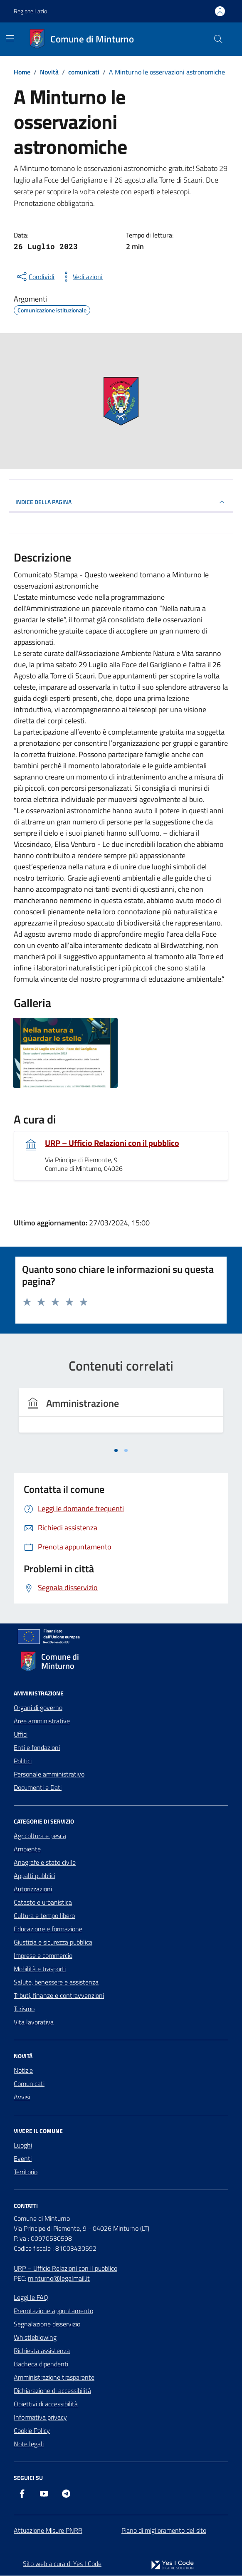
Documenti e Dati (38, 1788)
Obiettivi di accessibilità (46, 2404)
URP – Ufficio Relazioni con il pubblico (112, 1143)
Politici (23, 1761)
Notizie (23, 2071)
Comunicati (29, 2084)
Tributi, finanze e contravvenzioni (59, 1996)
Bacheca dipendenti (41, 2364)
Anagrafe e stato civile (45, 1863)
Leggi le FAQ (31, 2298)
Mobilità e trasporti (40, 1969)
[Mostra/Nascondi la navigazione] (10, 38)
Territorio (25, 2172)
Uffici (20, 1735)
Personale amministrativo (49, 1774)
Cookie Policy (32, 2431)
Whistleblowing (35, 2338)
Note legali (29, 2444)
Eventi (23, 2159)
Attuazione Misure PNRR (48, 2531)
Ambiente (27, 1849)
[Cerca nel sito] (218, 39)
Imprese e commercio (43, 1956)
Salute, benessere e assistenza (56, 1982)
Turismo (24, 2009)
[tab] (116, 1451)
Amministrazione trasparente (54, 2378)
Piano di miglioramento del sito (163, 2531)
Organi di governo (38, 1708)
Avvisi (22, 2097)
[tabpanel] (121, 1415)
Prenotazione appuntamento (53, 2311)
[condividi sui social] (35, 276)
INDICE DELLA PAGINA (121, 502)
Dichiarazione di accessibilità (52, 2391)
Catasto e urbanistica (43, 1903)
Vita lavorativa (34, 2022)
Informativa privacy (40, 2418)
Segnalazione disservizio (47, 2324)
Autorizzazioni (33, 1889)
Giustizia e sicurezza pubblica (53, 1942)
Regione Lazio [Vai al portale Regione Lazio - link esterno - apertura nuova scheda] (30, 11)
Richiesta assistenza (42, 2351)
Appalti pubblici (34, 1876)
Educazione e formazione (48, 1929)
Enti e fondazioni (37, 1748)
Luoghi (23, 2145)
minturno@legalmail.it (59, 2279)
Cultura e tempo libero (44, 1916)
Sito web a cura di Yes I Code (62, 2564)
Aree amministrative (42, 1721)
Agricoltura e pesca (40, 1836)
